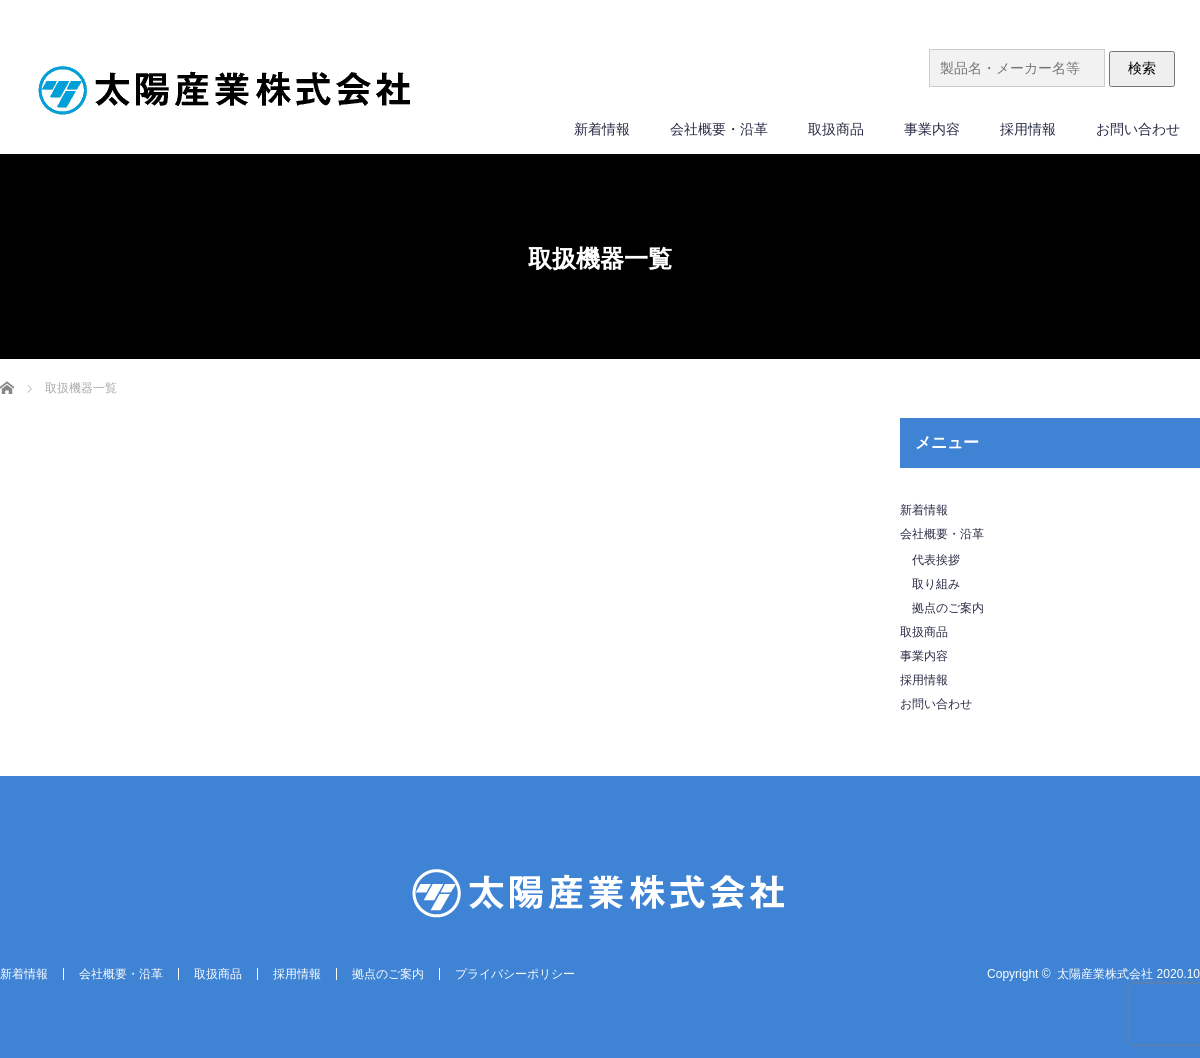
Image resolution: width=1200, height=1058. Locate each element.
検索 (1142, 68)
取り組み (936, 584)
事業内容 (932, 129)
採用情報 (1028, 129)
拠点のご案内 (948, 608)
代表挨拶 (936, 560)
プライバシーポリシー (515, 974)
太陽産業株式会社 (1105, 974)
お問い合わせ (1138, 129)
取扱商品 (836, 129)
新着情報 (602, 129)
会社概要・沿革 (719, 129)
